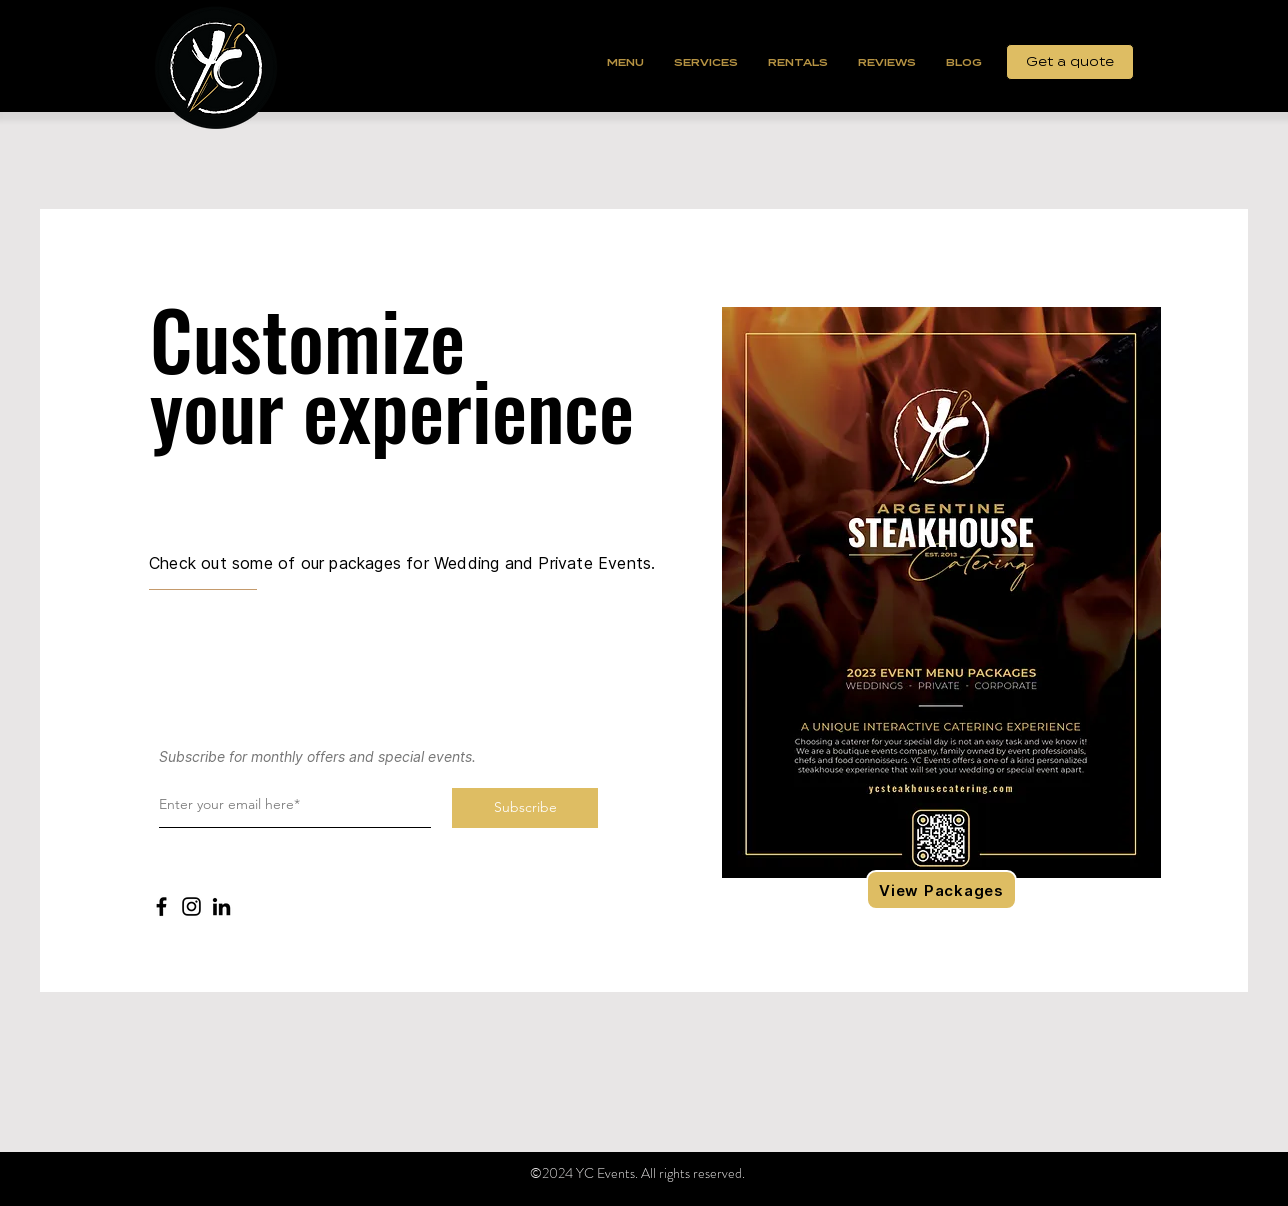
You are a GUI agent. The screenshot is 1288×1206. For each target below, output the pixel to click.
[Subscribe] (525, 808)
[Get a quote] (1070, 62)
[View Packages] (941, 890)
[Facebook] (161, 906)
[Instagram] (191, 906)
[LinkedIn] (221, 906)
